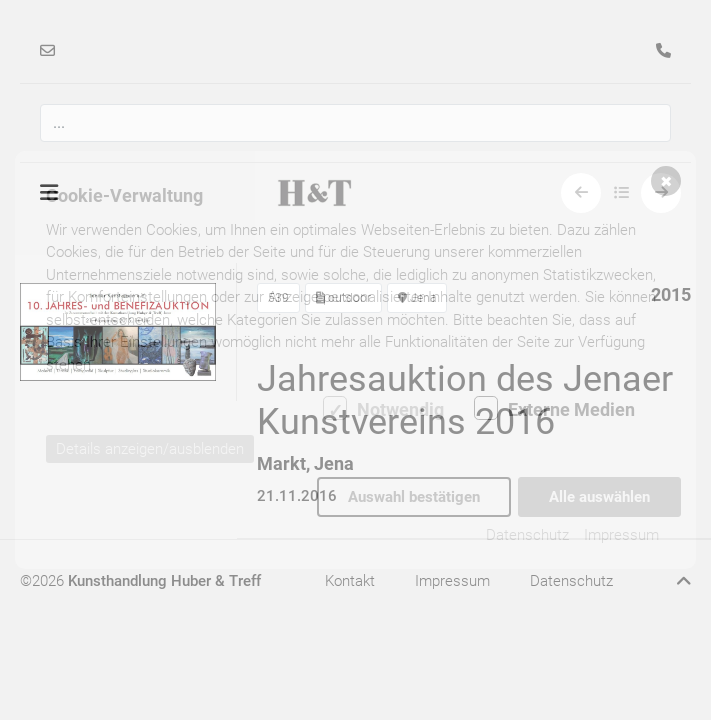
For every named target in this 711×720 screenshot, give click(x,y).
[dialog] (355, 360)
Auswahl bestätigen (414, 497)
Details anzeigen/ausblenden (150, 450)
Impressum (621, 535)
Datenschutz (527, 535)
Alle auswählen (599, 497)
